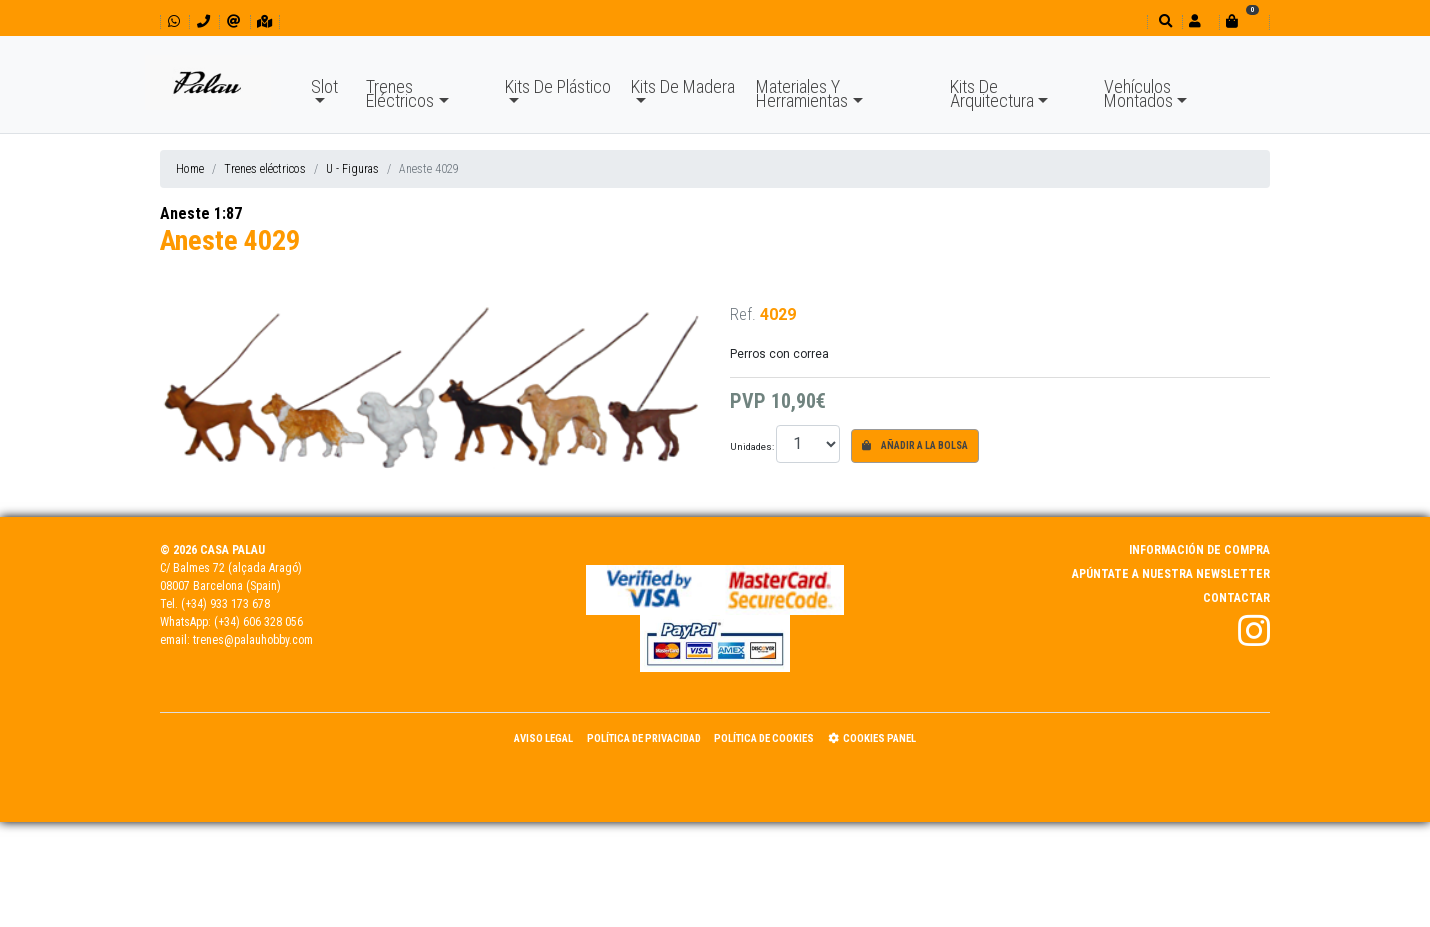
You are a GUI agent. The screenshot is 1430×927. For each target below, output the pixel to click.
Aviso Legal (543, 738)
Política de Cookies (764, 738)
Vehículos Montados (1138, 93)
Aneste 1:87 (201, 213)
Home (190, 169)
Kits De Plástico (558, 86)
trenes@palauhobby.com (253, 640)
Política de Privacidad (644, 738)
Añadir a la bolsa (915, 445)
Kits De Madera (683, 86)
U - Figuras (352, 169)
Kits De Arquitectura (992, 93)
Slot (324, 86)
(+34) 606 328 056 (258, 622)
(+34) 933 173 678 (225, 604)
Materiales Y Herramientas (802, 93)
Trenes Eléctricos (400, 93)
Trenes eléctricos (265, 169)
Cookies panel (872, 738)
